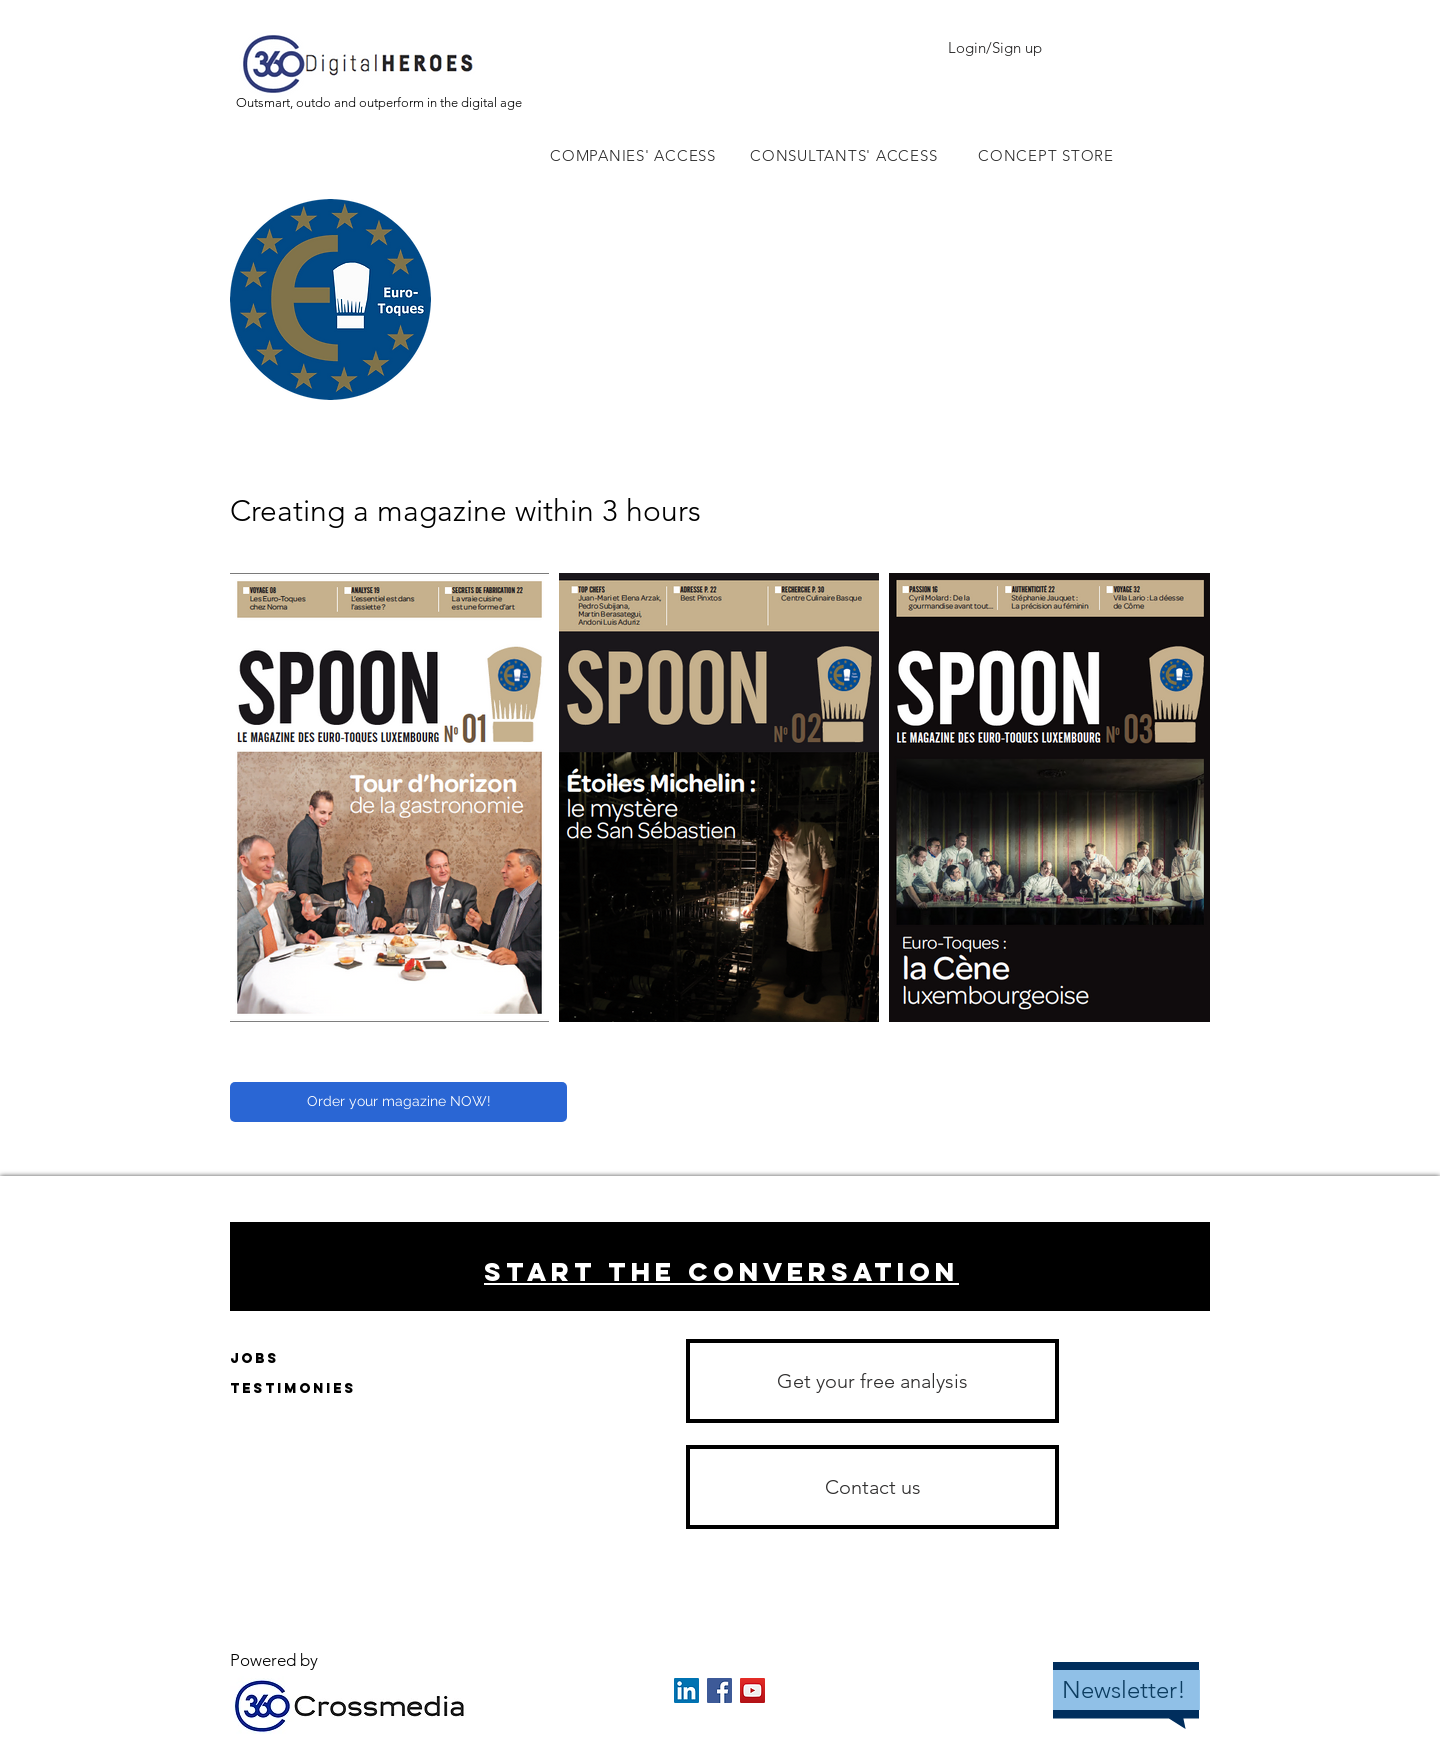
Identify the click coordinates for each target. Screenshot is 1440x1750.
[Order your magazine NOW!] (398, 1102)
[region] (720, 1266)
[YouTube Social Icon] (752, 1690)
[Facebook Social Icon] (719, 1690)
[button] (872, 1487)
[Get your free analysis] (872, 1381)
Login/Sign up (995, 47)
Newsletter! (1124, 1689)
